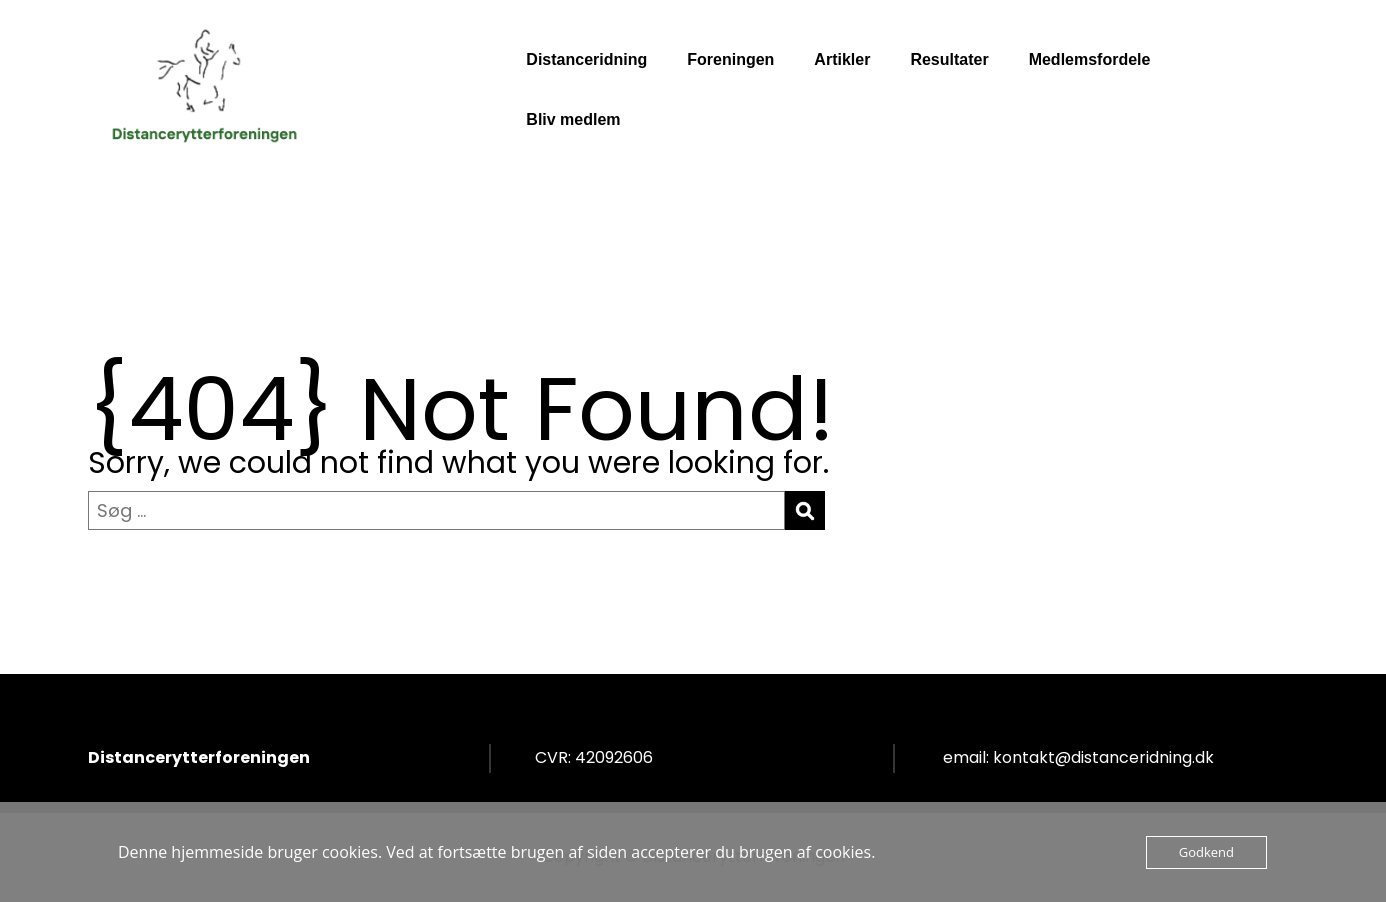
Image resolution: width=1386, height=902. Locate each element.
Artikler (842, 59)
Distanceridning (586, 59)
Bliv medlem (573, 119)
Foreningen (730, 59)
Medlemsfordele (1090, 59)
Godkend (1206, 852)
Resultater (949, 59)
